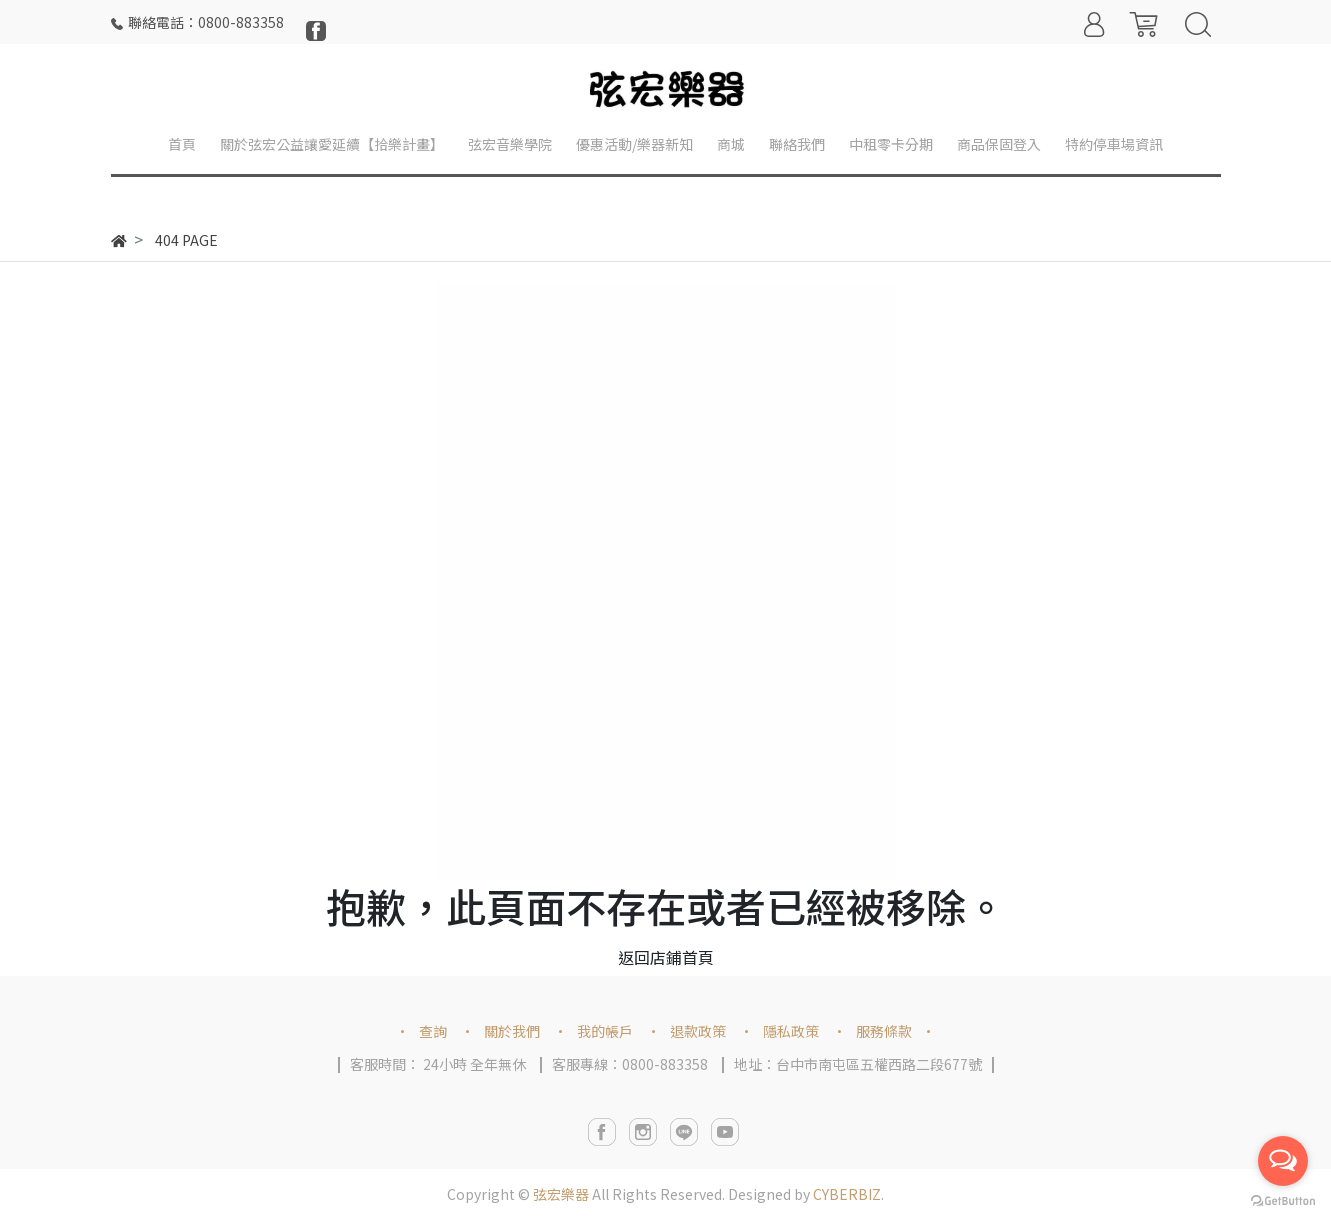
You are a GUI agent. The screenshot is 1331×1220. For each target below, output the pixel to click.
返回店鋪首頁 (666, 957)
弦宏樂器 (561, 1194)
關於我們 (512, 1031)
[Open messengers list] (1283, 1161)
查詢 (433, 1031)
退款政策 (698, 1031)
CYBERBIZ (847, 1194)
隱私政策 (791, 1031)
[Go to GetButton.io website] (1283, 1199)
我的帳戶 (605, 1031)
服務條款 (884, 1031)
